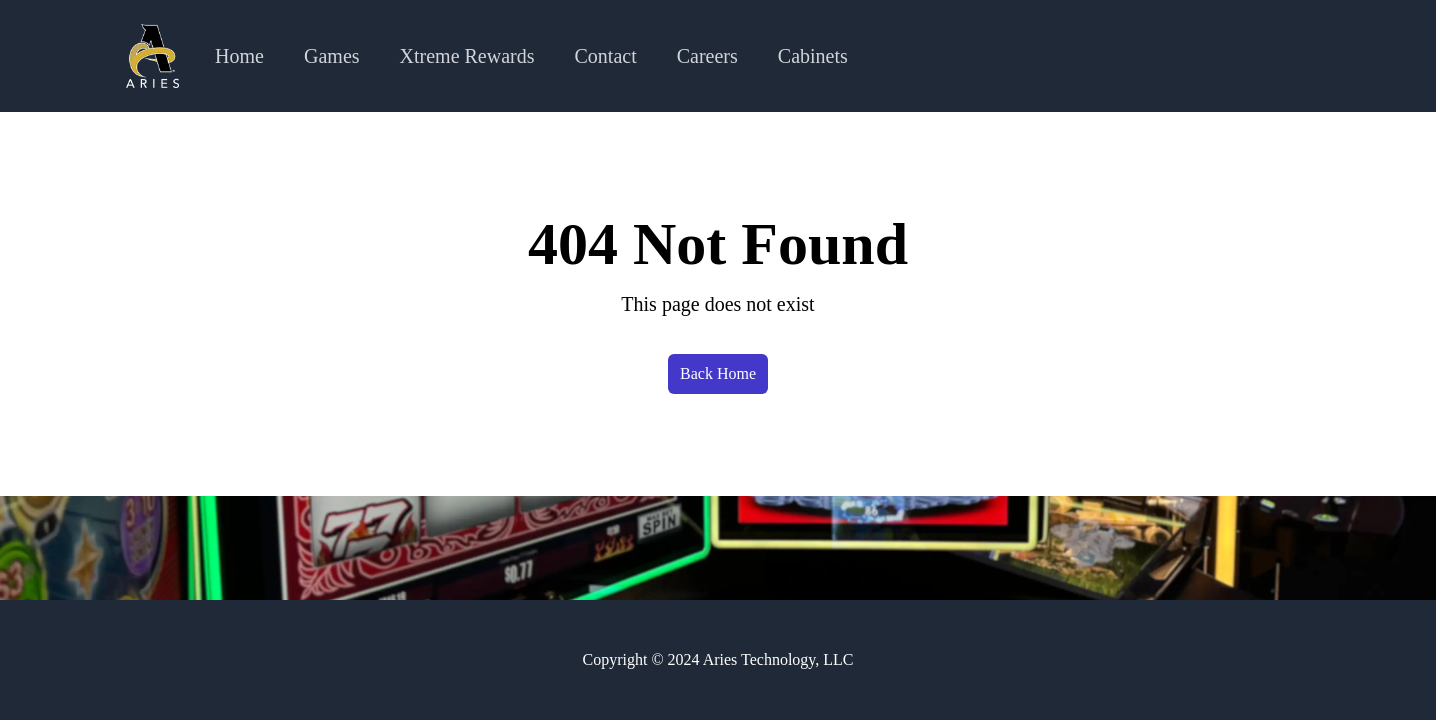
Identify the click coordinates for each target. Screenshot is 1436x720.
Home (239, 56)
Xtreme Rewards (467, 56)
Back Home (718, 373)
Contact (606, 56)
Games (332, 56)
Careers (707, 56)
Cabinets (813, 56)
